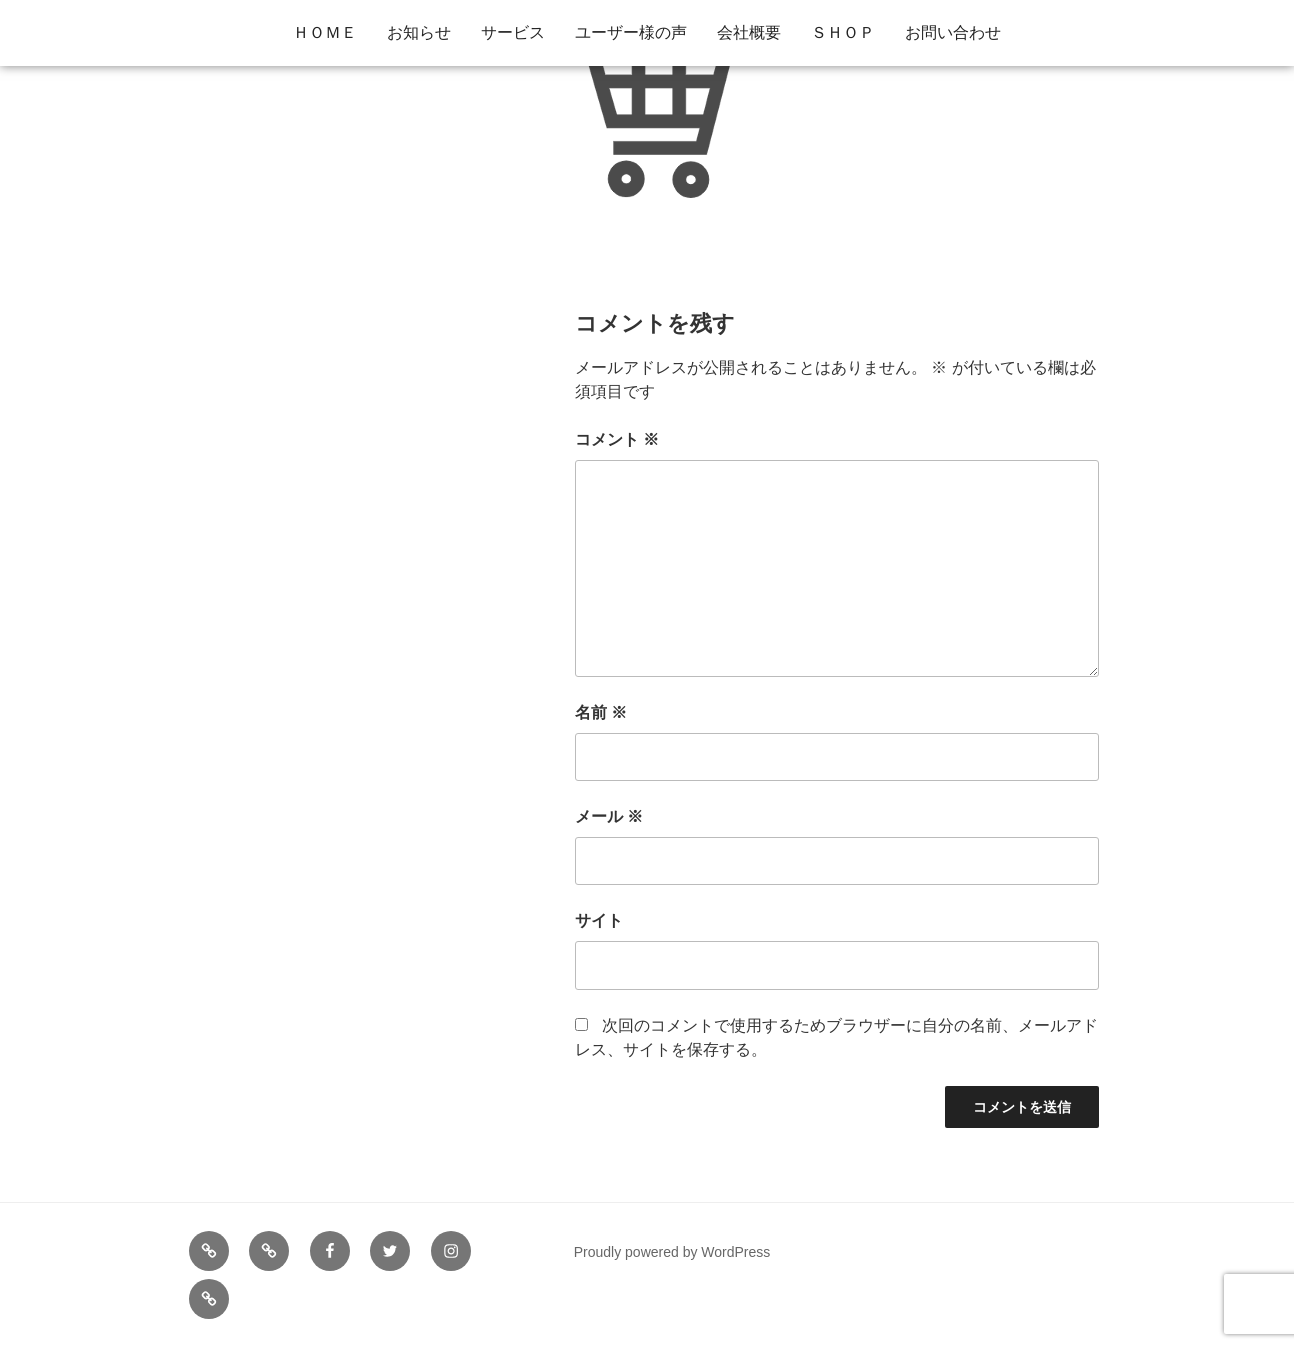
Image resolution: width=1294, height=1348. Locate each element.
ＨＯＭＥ (325, 32)
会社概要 (749, 32)
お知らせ (419, 32)
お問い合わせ (953, 32)
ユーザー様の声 (631, 32)
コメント (617, 439)
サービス (513, 32)
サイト (599, 920)
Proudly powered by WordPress (672, 1252)
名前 (601, 712)
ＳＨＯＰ (843, 32)
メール (609, 816)
